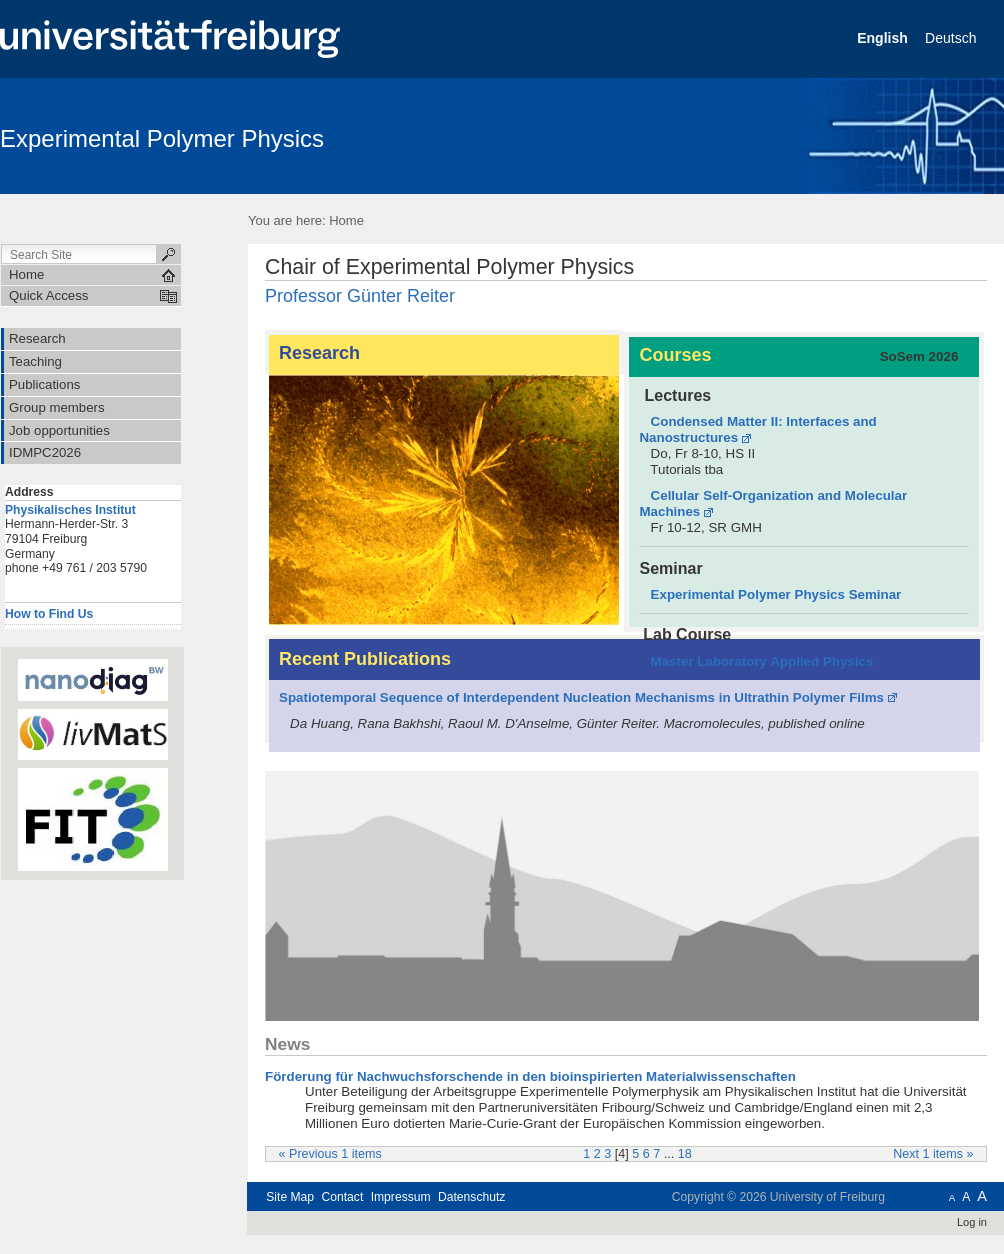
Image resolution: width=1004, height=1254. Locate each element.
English (884, 38)
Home (346, 220)
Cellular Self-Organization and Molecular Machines (773, 503)
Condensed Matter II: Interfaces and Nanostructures (757, 429)
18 (685, 1154)
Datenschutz (471, 1197)
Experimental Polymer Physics (162, 138)
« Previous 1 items (330, 1154)
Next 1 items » (933, 1154)
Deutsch (952, 38)
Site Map (290, 1197)
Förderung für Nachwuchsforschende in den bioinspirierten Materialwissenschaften (530, 1076)
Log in (972, 1222)
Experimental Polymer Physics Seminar (776, 594)
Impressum (401, 1197)
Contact (342, 1197)
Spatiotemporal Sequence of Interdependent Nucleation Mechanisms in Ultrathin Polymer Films (581, 697)
